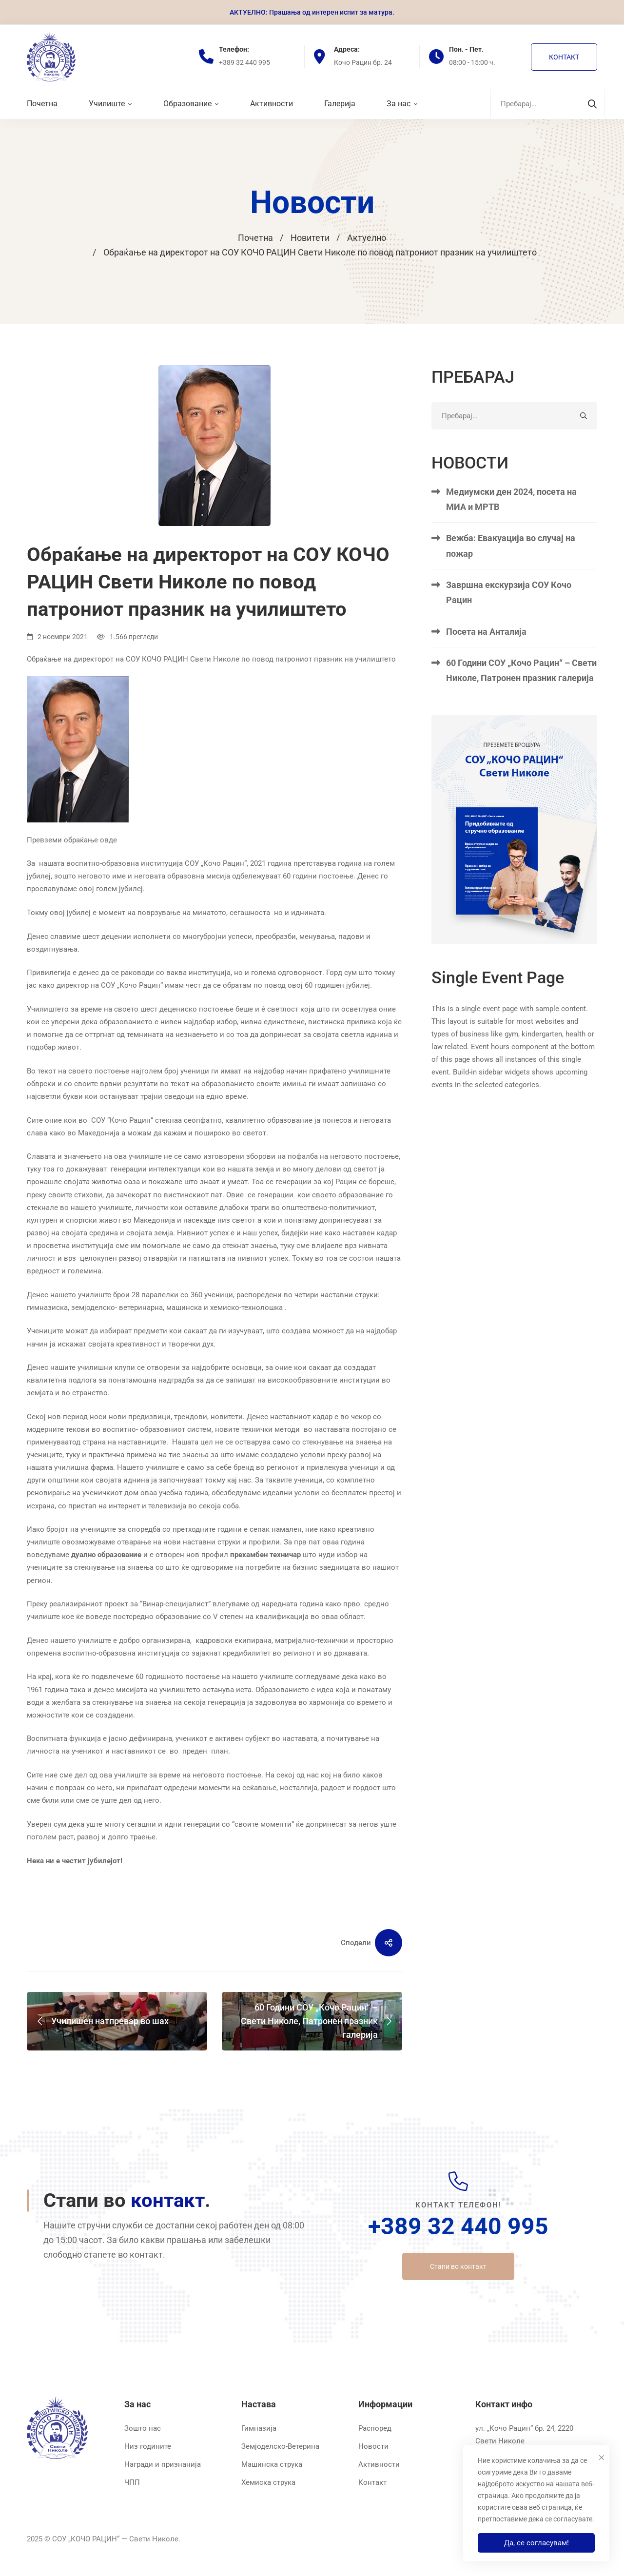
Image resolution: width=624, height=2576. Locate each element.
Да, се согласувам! (536, 2542)
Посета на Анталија (486, 659)
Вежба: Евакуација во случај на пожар (510, 573)
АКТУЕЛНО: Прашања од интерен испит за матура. (312, 12)
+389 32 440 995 (458, 2226)
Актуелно (366, 238)
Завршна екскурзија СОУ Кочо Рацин (508, 620)
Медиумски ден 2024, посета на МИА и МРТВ (511, 527)
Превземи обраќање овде (72, 840)
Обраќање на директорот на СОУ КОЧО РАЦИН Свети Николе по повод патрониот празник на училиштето (211, 659)
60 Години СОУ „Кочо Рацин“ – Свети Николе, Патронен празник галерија (521, 698)
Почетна (255, 238)
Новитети (310, 238)
